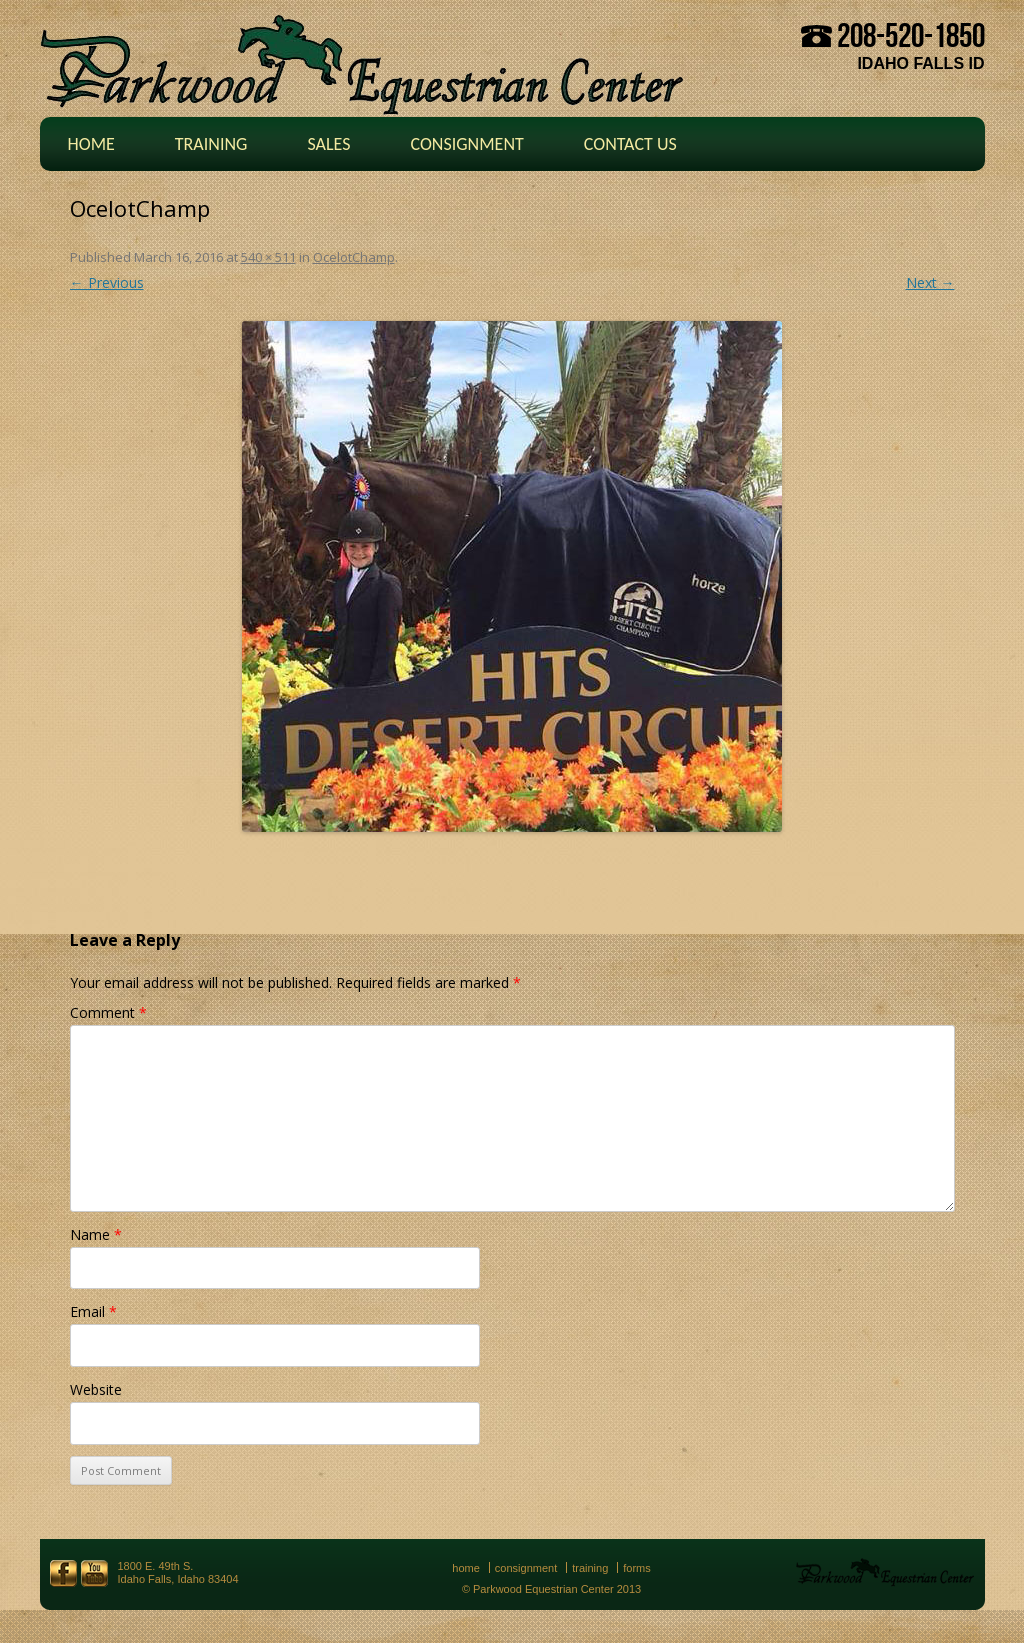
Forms (637, 1568)
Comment (108, 1012)
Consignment (466, 144)
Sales (328, 144)
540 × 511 (268, 257)
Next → (930, 282)
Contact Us (630, 144)
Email (93, 1311)
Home (91, 144)
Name (96, 1234)
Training (211, 144)
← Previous (107, 282)
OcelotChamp (354, 257)
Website (96, 1389)
